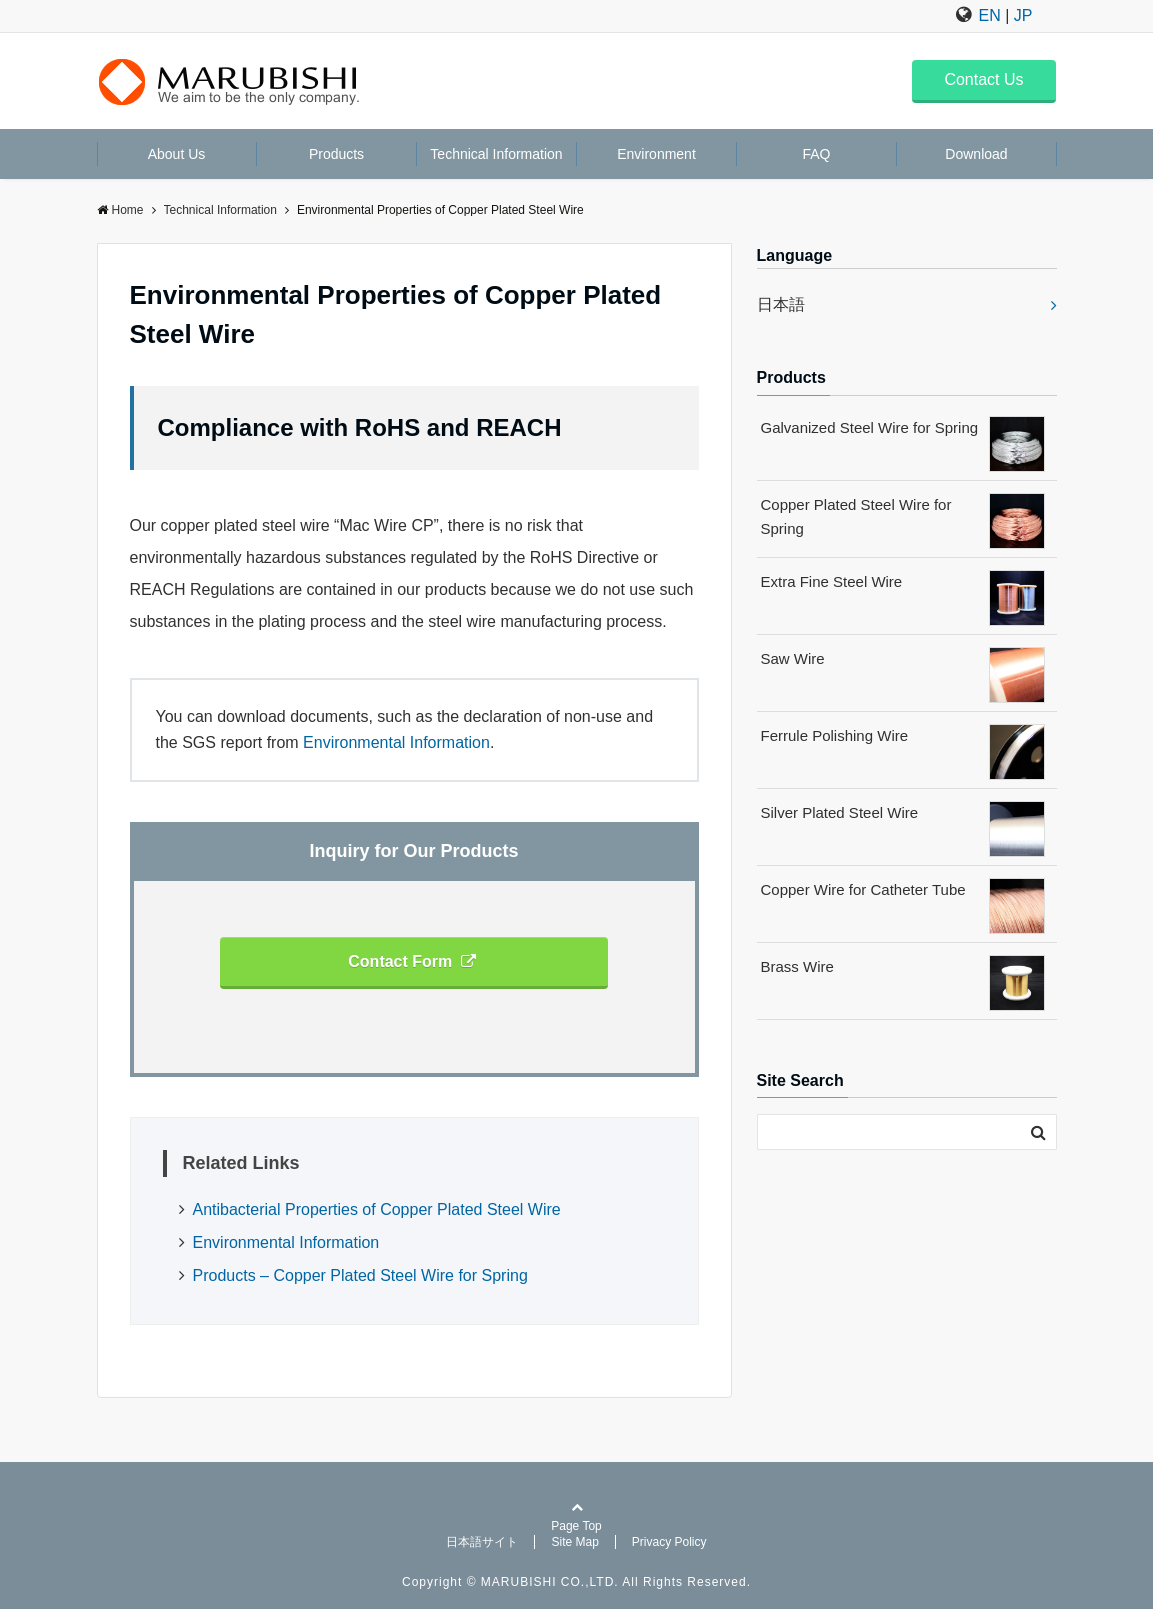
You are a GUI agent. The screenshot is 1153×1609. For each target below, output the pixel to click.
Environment (656, 154)
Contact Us (983, 79)
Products (336, 154)
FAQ (816, 154)
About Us (177, 154)
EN (990, 15)
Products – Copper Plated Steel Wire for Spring (360, 1275)
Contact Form (411, 961)
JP (1023, 15)
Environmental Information (396, 742)
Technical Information (496, 154)
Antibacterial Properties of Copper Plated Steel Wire (377, 1209)
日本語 (781, 304)
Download (976, 154)
